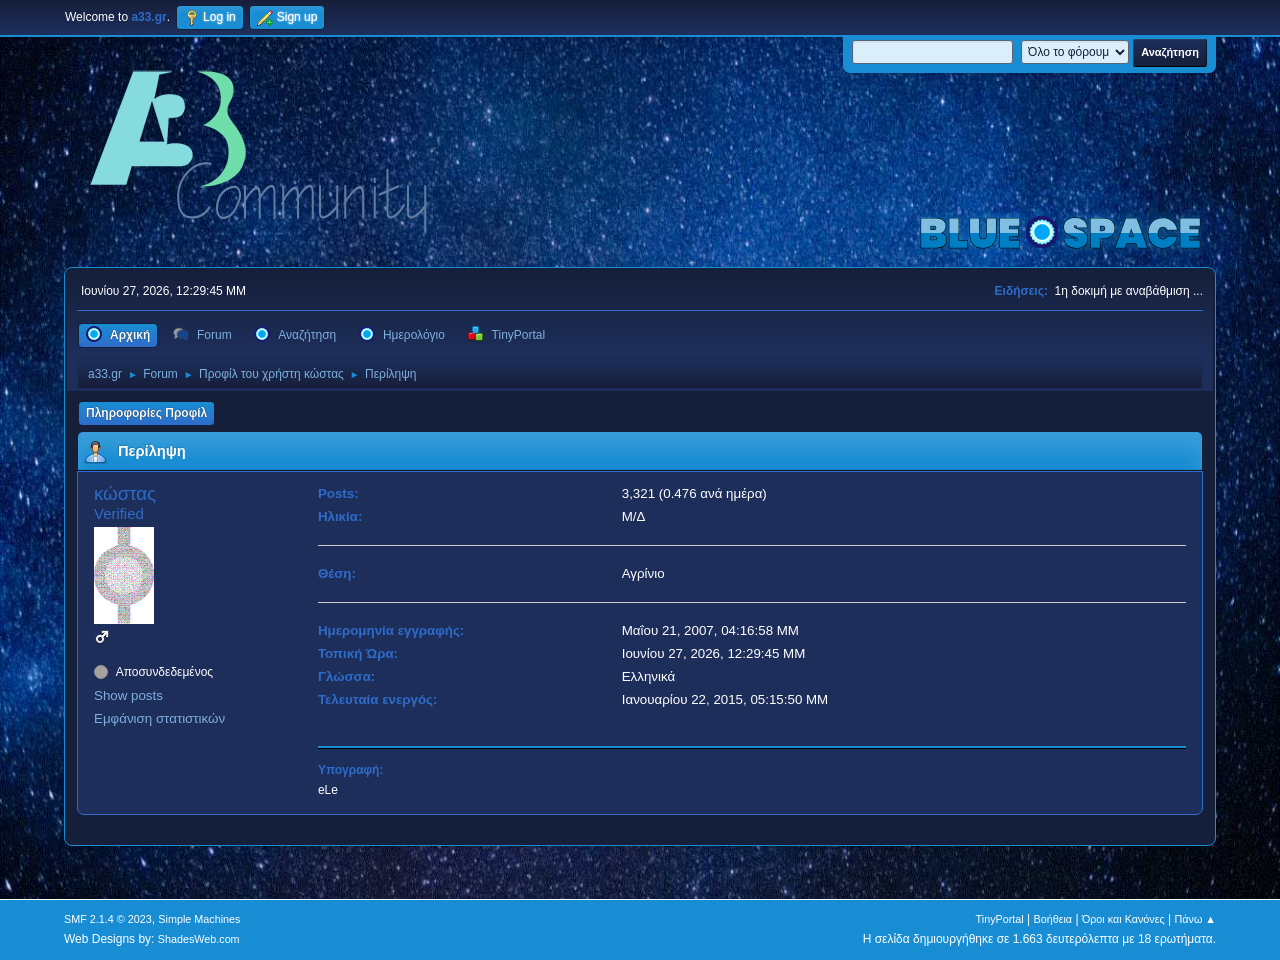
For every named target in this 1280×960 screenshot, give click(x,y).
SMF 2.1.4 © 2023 (108, 919)
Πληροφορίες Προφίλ (146, 413)
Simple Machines (199, 919)
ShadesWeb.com (199, 939)
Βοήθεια (1052, 919)
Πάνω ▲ (1196, 919)
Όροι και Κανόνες (1123, 919)
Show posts (128, 695)
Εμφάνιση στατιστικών (159, 718)
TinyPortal (1000, 919)
